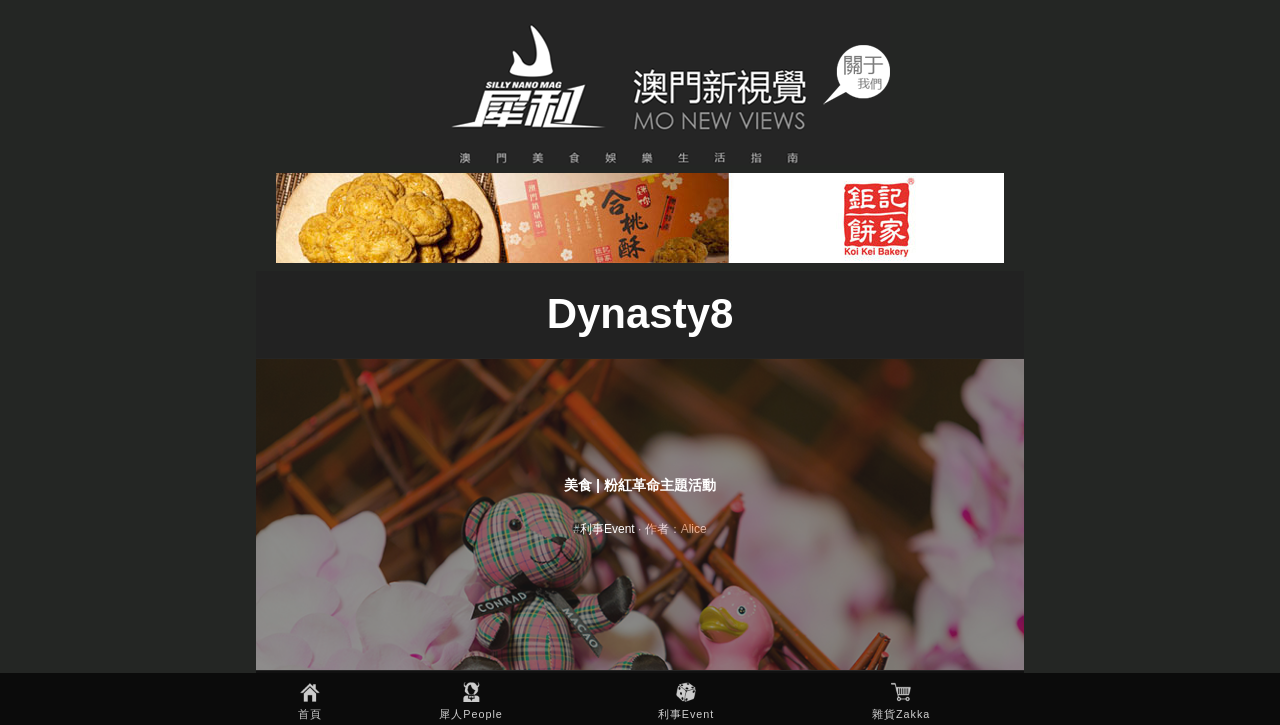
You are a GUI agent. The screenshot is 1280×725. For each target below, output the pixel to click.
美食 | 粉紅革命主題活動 (640, 485)
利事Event (686, 714)
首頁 (310, 714)
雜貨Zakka (901, 714)
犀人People (471, 714)
